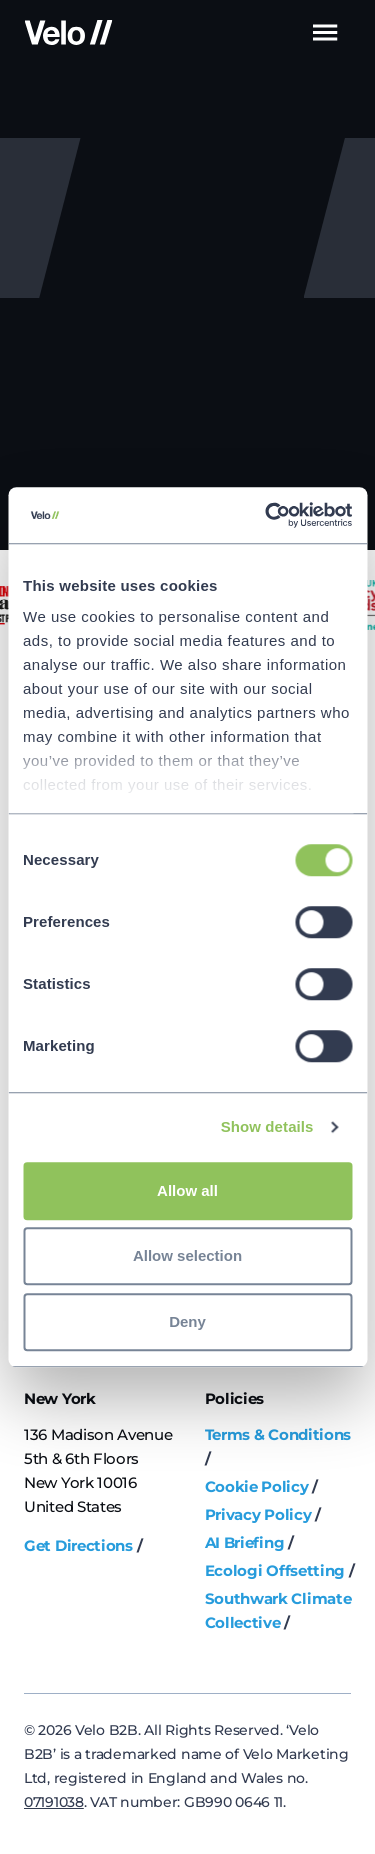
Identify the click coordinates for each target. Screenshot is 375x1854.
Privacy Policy (258, 1514)
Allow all (187, 1190)
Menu (324, 32)
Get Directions (78, 1545)
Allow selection (187, 1255)
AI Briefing (245, 1542)
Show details (267, 1126)
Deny (187, 1321)
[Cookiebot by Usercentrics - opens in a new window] (267, 515)
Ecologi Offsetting (275, 1570)
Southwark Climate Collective (278, 1610)
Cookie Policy (257, 1486)
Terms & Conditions (278, 1434)
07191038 (54, 1802)
